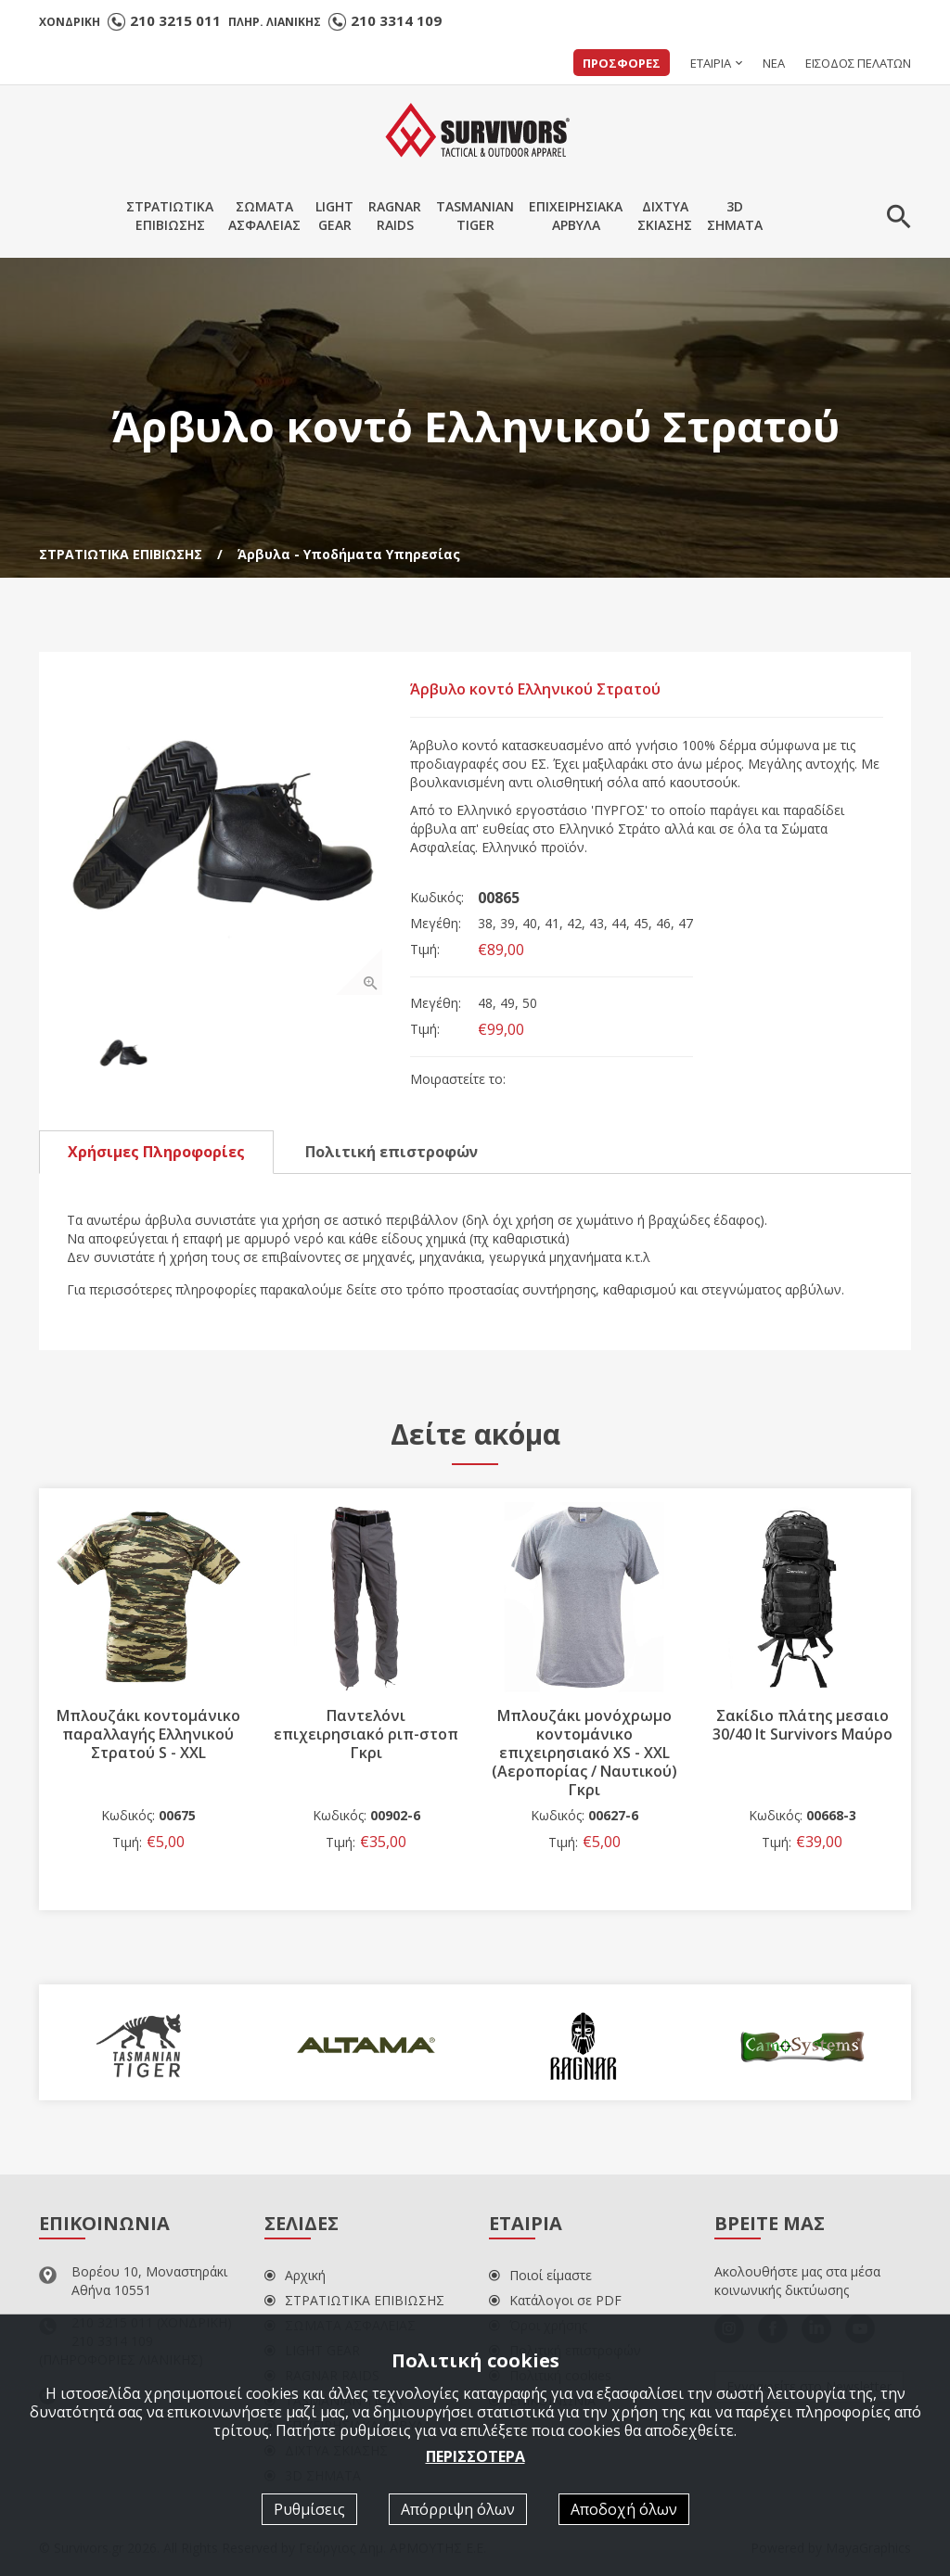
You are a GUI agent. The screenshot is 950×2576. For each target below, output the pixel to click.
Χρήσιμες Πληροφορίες (156, 1151)
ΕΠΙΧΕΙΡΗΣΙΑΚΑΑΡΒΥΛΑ (576, 216)
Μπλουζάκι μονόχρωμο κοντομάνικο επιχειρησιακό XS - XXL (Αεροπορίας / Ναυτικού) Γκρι (584, 1752)
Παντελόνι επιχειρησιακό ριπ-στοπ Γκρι (366, 1734)
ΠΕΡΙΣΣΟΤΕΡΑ (475, 2456)
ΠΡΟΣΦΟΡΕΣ (622, 63)
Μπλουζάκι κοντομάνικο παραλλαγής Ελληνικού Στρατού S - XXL (148, 1734)
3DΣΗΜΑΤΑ (735, 216)
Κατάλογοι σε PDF (555, 2300)
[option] (224, 837)
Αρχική (295, 2275)
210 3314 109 (396, 20)
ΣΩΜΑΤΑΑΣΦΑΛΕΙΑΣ (264, 216)
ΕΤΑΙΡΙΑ (710, 63)
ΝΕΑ (774, 63)
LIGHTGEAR (334, 216)
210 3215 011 (175, 20)
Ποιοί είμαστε (540, 2275)
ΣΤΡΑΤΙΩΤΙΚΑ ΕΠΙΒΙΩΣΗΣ (120, 554)
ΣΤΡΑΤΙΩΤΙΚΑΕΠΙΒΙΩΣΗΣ (169, 216)
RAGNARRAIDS (394, 216)
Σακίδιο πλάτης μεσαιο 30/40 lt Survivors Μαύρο (802, 1724)
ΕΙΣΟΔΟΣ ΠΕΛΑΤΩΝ (858, 63)
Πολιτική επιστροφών (391, 1151)
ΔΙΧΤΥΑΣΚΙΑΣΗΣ (664, 216)
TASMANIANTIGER (475, 216)
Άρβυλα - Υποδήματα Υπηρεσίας (349, 554)
